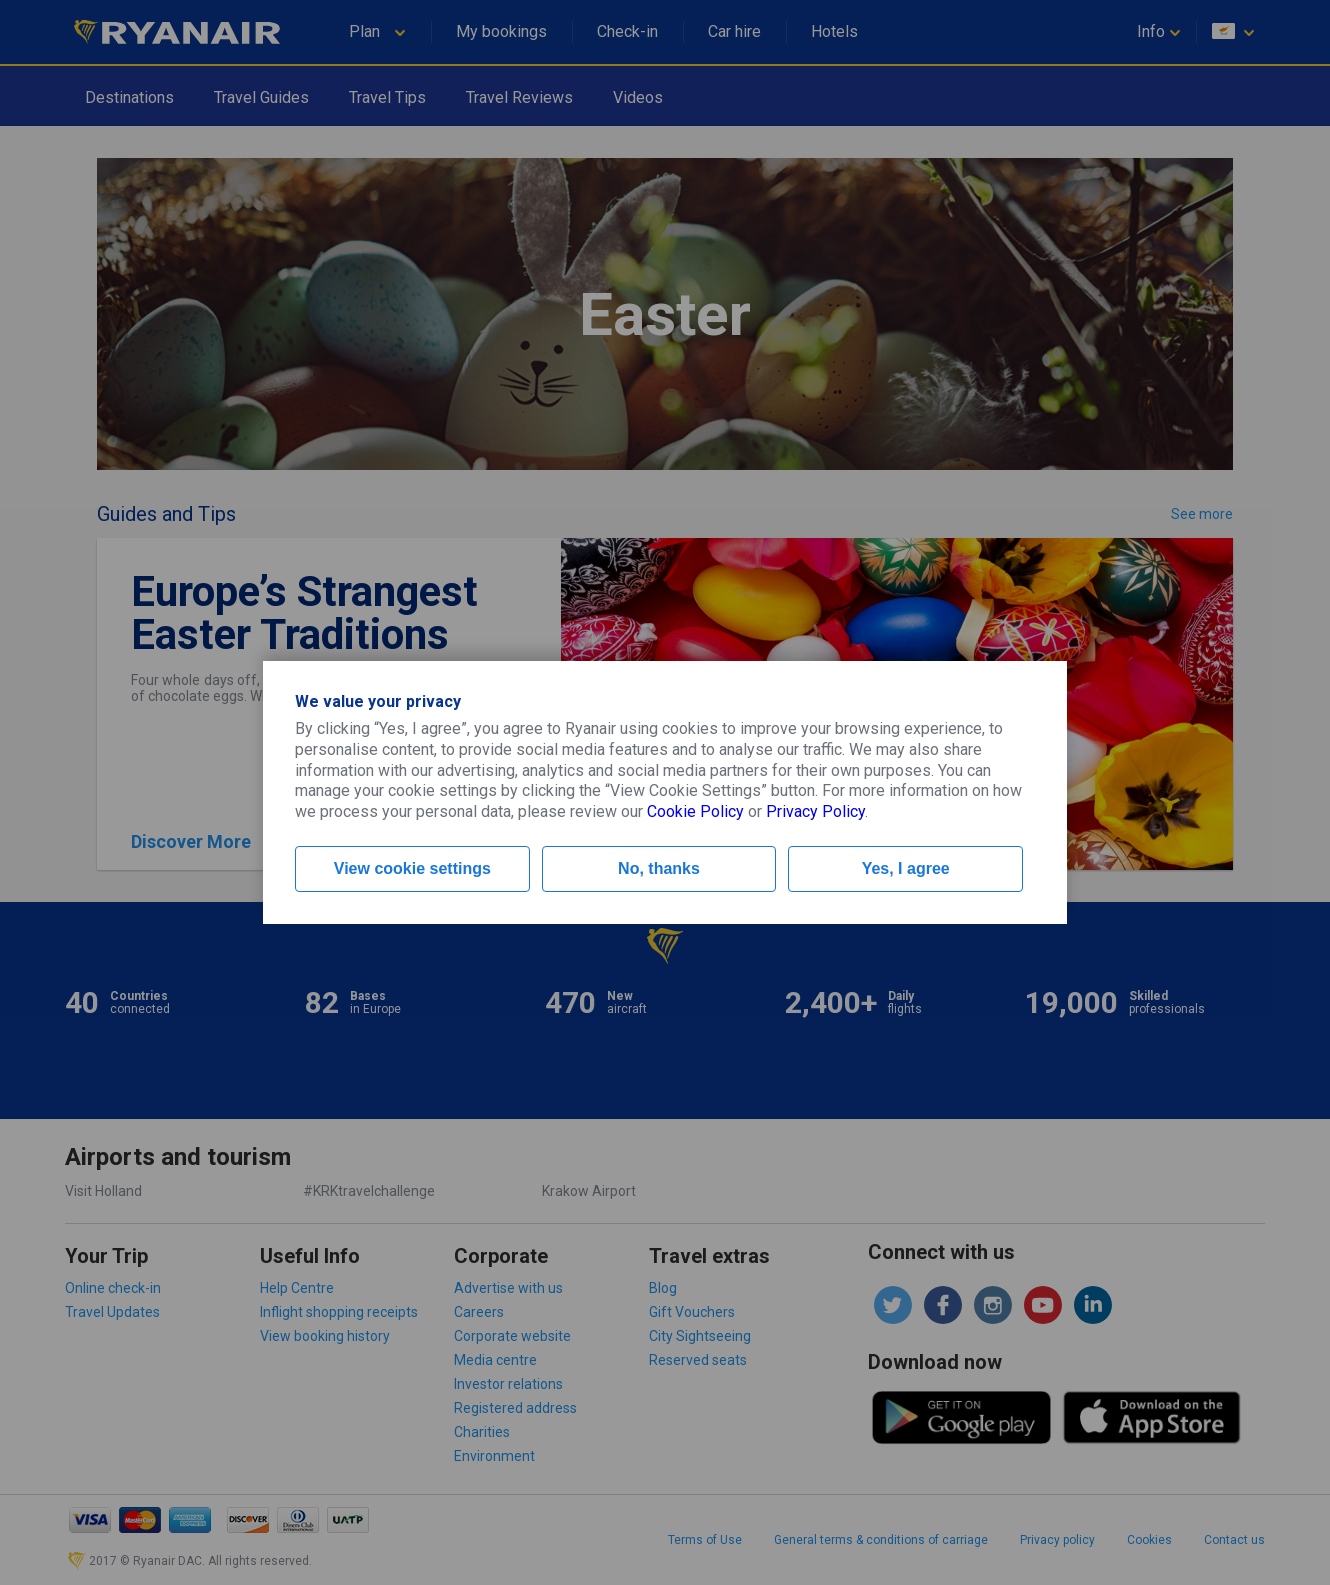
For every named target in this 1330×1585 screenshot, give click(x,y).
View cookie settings (412, 868)
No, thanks (659, 868)
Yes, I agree (906, 868)
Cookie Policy (695, 811)
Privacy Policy (815, 811)
